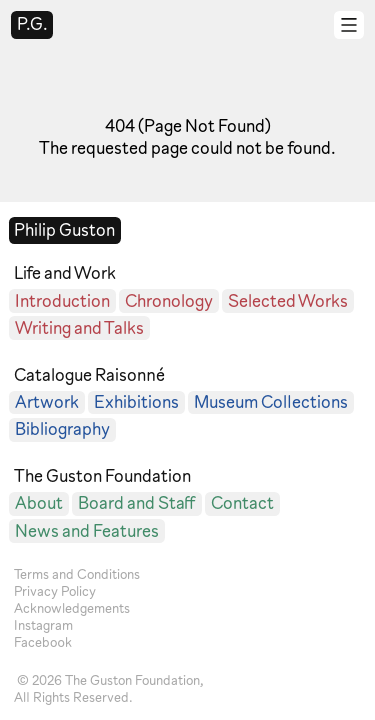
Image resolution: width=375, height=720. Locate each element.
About (39, 502)
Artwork (47, 401)
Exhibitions (136, 401)
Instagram (43, 625)
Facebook (43, 642)
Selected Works (288, 300)
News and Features (87, 530)
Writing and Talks (79, 327)
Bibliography (62, 428)
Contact (242, 502)
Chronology (169, 300)
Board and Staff (137, 502)
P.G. (32, 23)
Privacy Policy (55, 591)
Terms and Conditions (77, 574)
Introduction (62, 300)
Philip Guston (64, 229)
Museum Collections (271, 401)
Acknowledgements (72, 608)
